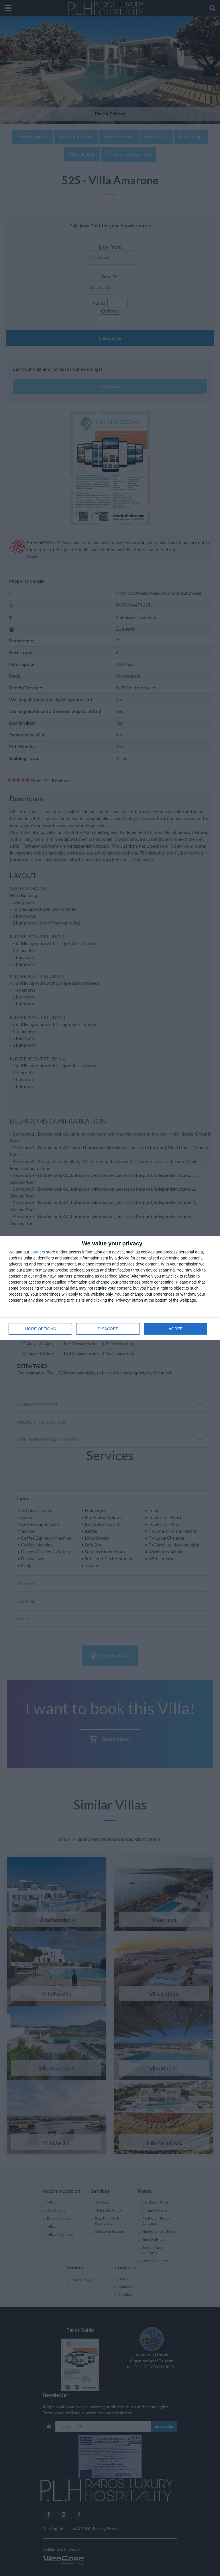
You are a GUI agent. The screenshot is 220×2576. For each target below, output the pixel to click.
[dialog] (110, 1288)
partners (37, 1252)
